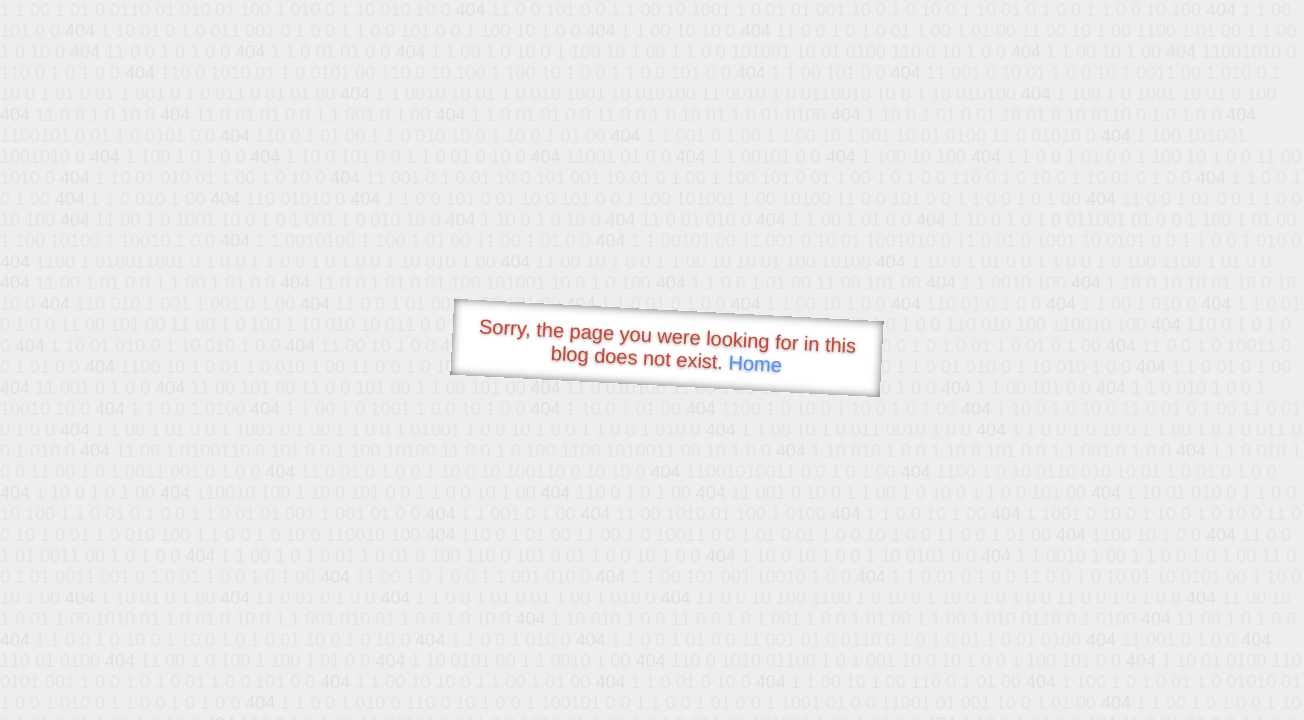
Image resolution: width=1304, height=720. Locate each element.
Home (755, 363)
